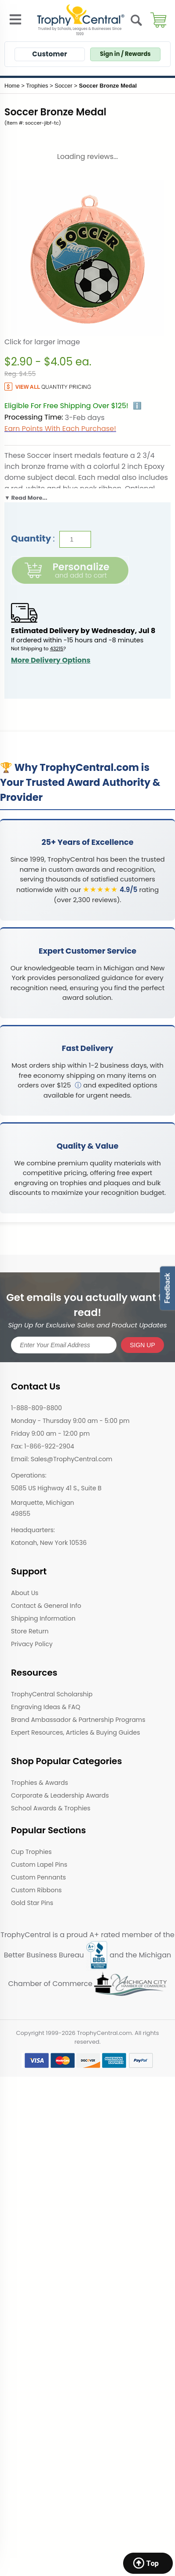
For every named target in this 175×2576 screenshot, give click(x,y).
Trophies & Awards (39, 1782)
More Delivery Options (51, 660)
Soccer (63, 85)
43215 (56, 648)
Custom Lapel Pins (39, 1864)
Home (12, 85)
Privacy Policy (32, 1644)
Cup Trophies (31, 1851)
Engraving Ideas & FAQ (45, 1707)
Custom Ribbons (36, 1890)
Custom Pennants (38, 1877)
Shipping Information (43, 1618)
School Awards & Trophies (51, 1808)
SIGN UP (142, 1345)
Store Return (29, 1631)
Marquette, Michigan (42, 1502)
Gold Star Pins (32, 1902)
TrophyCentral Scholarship (51, 1694)
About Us (24, 1592)
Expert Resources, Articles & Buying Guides (75, 1732)
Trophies (37, 85)
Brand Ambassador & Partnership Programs (78, 1719)
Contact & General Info (46, 1605)
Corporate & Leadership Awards (60, 1795)
